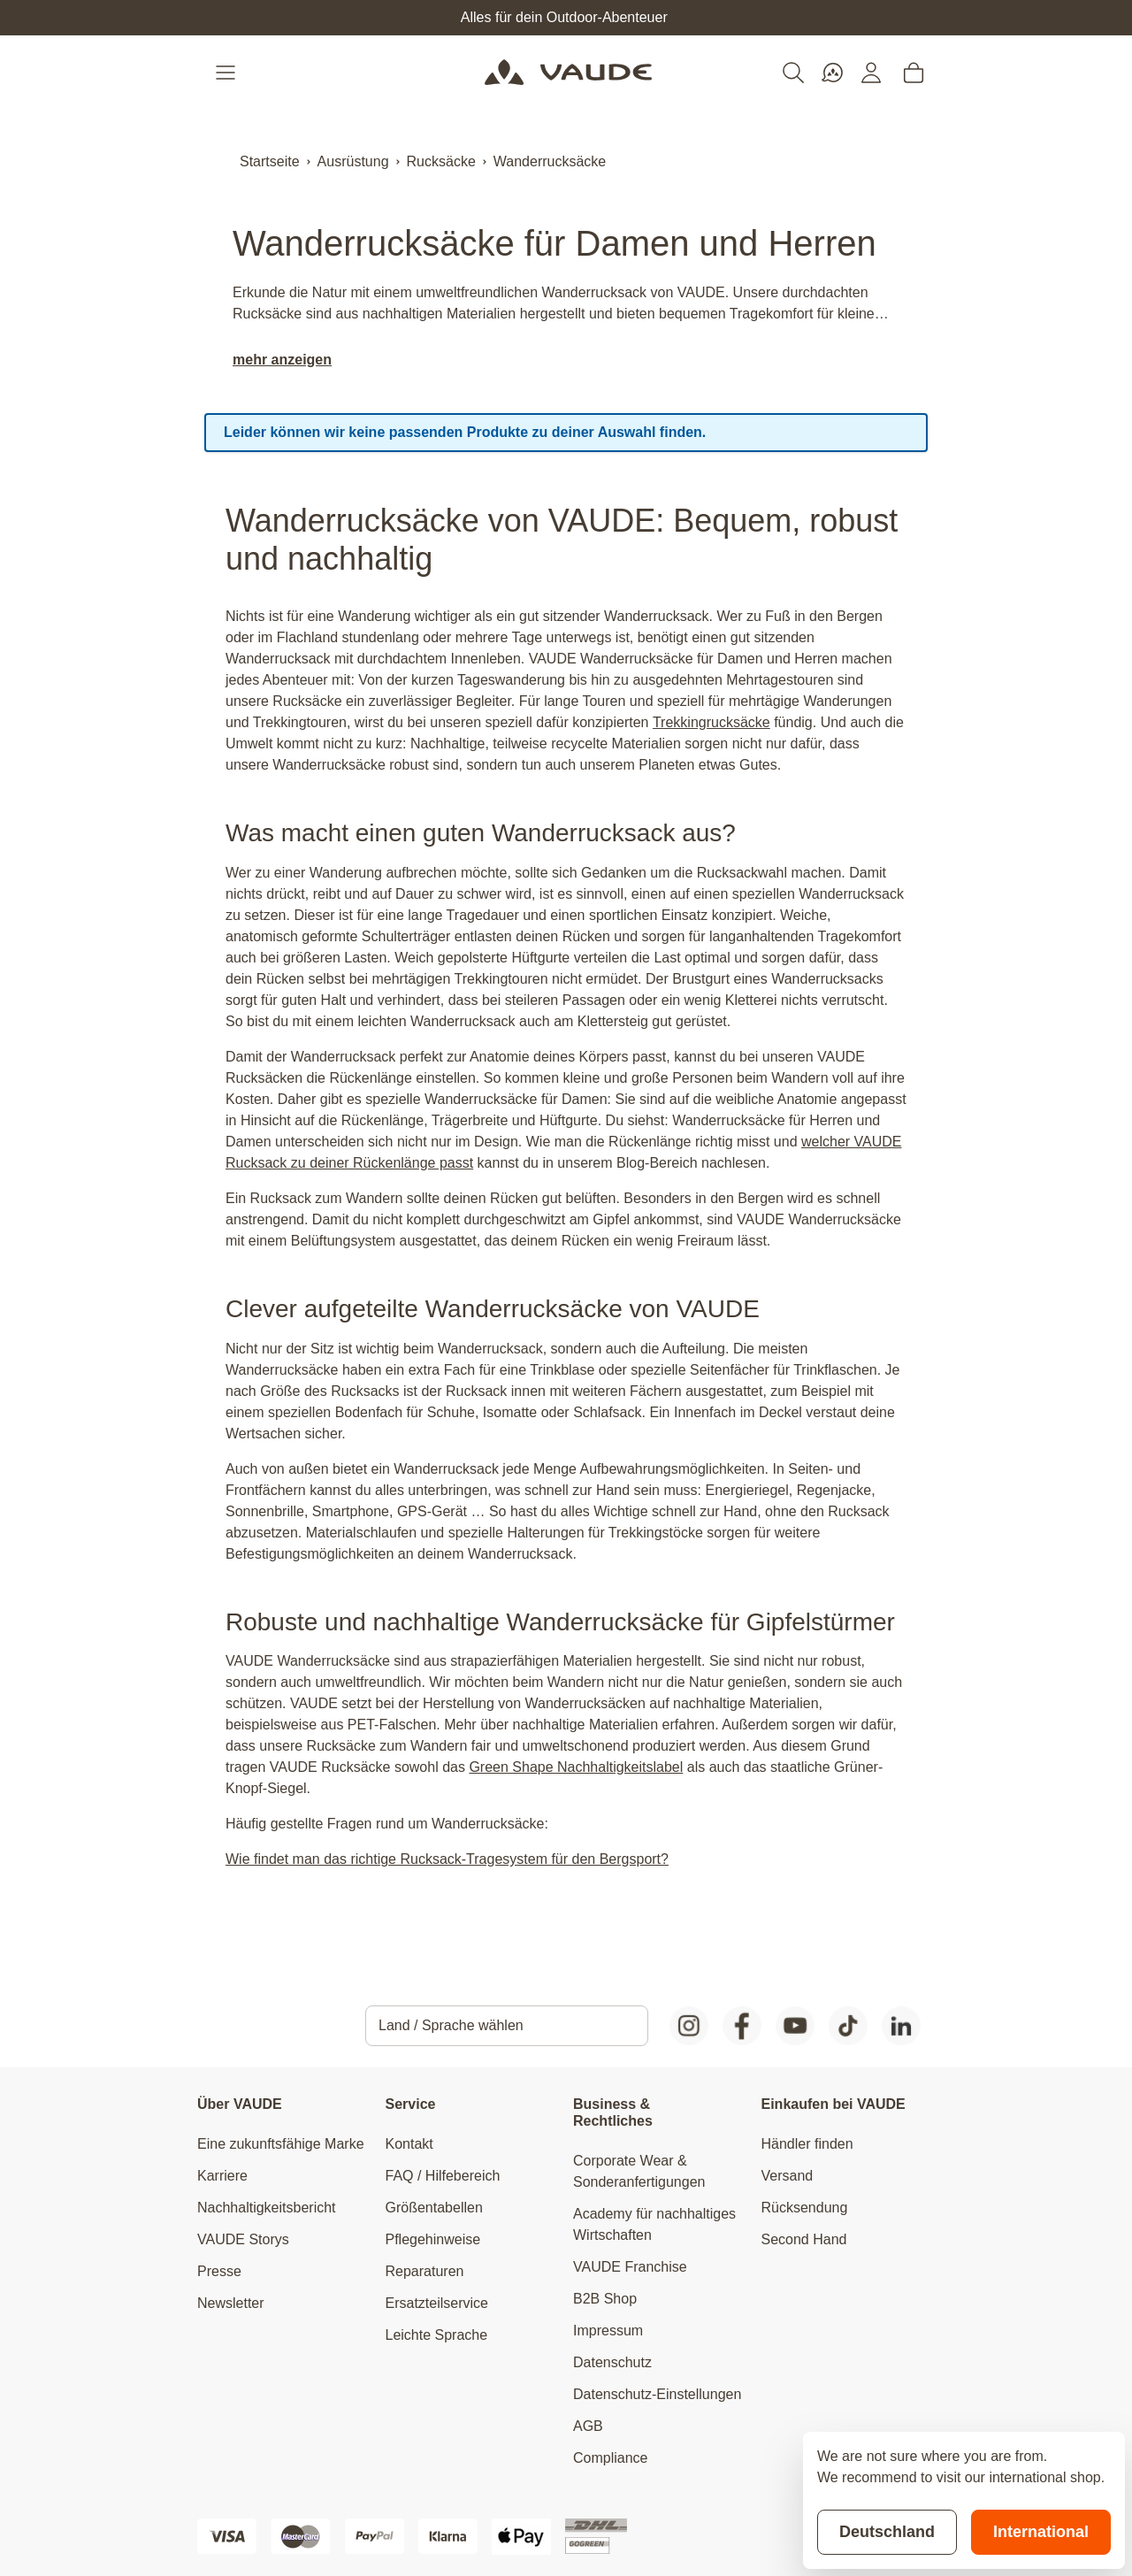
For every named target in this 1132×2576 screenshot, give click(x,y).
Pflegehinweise (433, 2239)
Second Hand (804, 2239)
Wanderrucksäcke (549, 161)
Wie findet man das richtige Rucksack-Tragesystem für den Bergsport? (447, 1859)
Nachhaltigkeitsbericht (266, 2207)
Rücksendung (804, 2207)
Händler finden (807, 2143)
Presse (219, 2271)
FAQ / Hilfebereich (443, 2175)
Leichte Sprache (437, 2334)
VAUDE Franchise (630, 2266)
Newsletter (230, 2303)
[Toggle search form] (793, 72)
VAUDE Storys (243, 2239)
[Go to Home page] (568, 72)
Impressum (608, 2330)
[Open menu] (227, 72)
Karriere (222, 2175)
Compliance (610, 2457)
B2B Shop (605, 2298)
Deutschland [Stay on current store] (887, 2532)
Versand (787, 2175)
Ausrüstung (353, 161)
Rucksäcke (441, 161)
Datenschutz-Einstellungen (657, 2394)
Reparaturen (425, 2271)
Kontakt (409, 2143)
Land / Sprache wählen (451, 2025)
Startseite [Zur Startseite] (270, 161)
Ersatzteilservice (437, 2303)
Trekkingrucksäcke (711, 722)
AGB (588, 2426)
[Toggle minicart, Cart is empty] (913, 72)
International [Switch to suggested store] (1041, 2532)
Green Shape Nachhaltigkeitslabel (576, 1767)
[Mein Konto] (871, 72)
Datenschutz (612, 2362)
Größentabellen (434, 2207)
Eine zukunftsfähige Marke (280, 2143)
